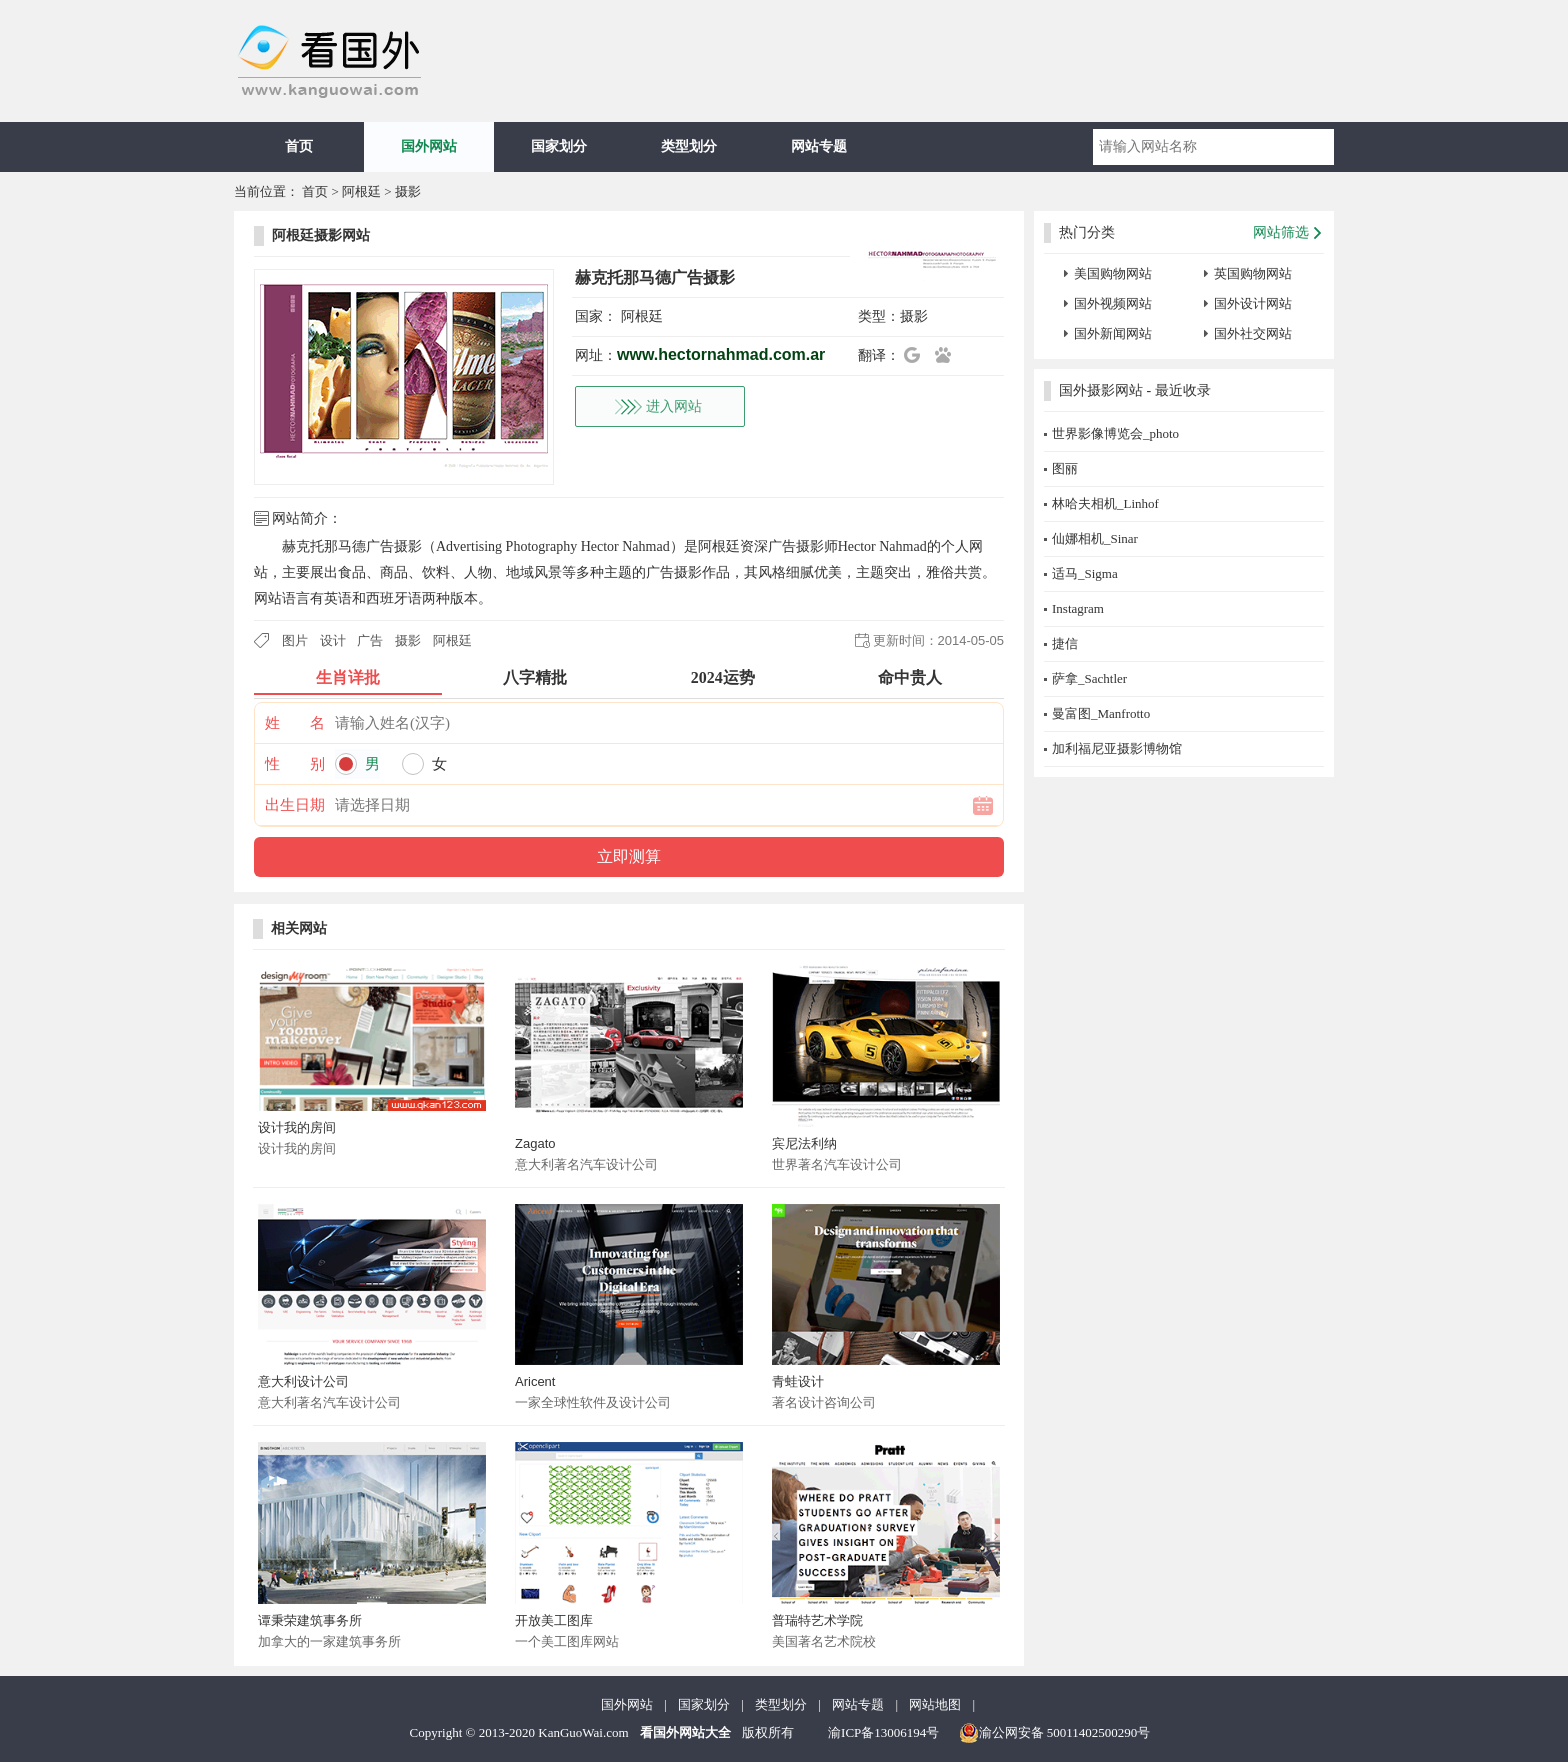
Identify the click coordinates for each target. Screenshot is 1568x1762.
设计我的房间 (297, 1127)
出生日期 (295, 805)
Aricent (535, 1381)
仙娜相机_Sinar (1095, 538)
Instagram (1078, 608)
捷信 (1065, 643)
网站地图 (935, 1704)
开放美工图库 (554, 1620)
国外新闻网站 (1113, 333)
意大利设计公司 (303, 1381)
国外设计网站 (1253, 303)
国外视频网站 (1113, 303)
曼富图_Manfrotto (1101, 713)
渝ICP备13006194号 (883, 1732)
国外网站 (429, 146)
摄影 (408, 191)
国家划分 (559, 146)
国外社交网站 (1253, 333)
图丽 (1065, 468)
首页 (299, 146)
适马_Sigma (1085, 573)
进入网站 (674, 406)
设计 (333, 640)
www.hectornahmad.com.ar (721, 354)
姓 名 (295, 723)
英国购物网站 (1253, 273)
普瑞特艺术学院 (817, 1620)
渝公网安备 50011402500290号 (1055, 1733)
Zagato (535, 1143)
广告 (370, 640)
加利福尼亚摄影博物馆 (1117, 748)
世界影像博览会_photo (1115, 433)
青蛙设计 (798, 1381)
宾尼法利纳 (804, 1143)
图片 (295, 640)
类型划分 (689, 146)
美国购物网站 (1113, 273)
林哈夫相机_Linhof (1105, 503)
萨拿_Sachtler (1089, 678)
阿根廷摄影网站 (321, 235)
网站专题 (819, 146)
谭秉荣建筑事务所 (310, 1620)
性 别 (295, 764)
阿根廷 (361, 191)
